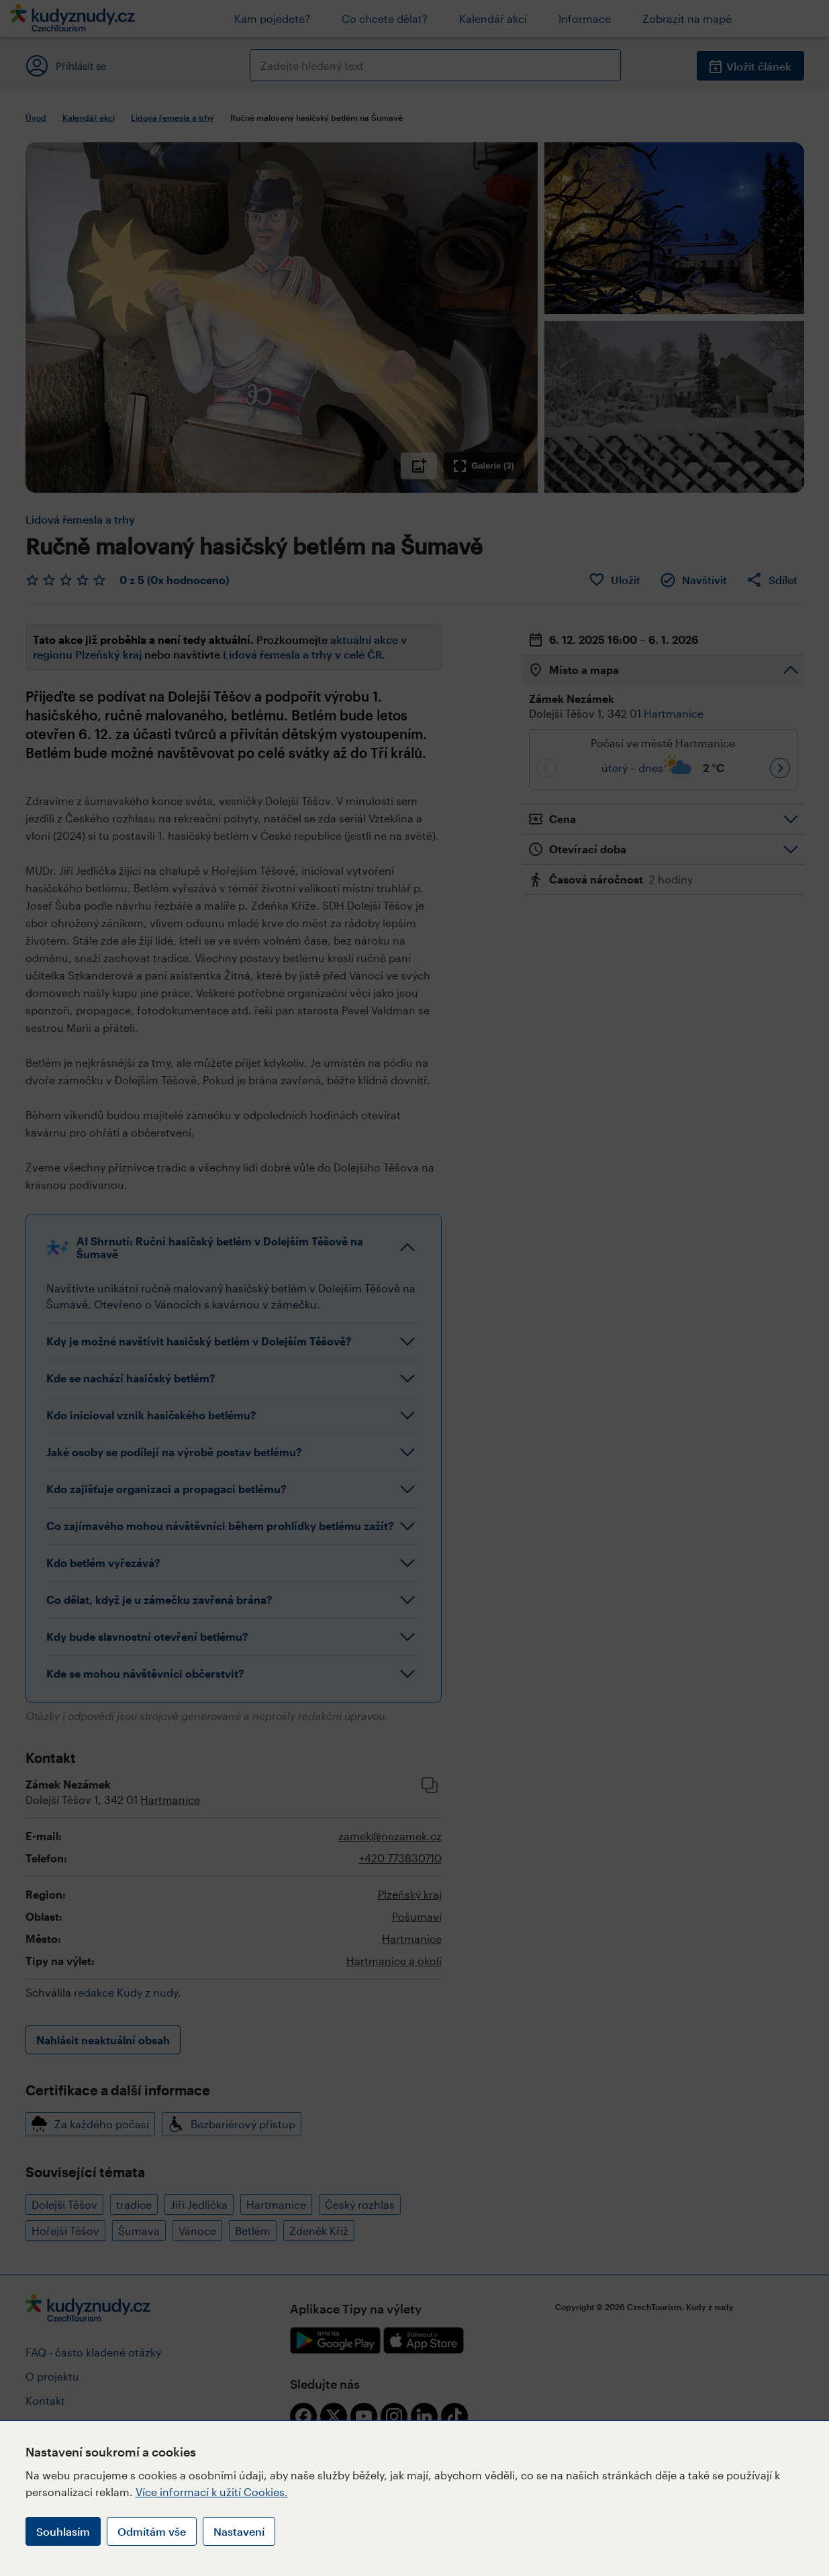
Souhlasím (63, 2531)
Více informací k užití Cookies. (212, 2491)
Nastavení (238, 2531)
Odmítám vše (151, 2531)
